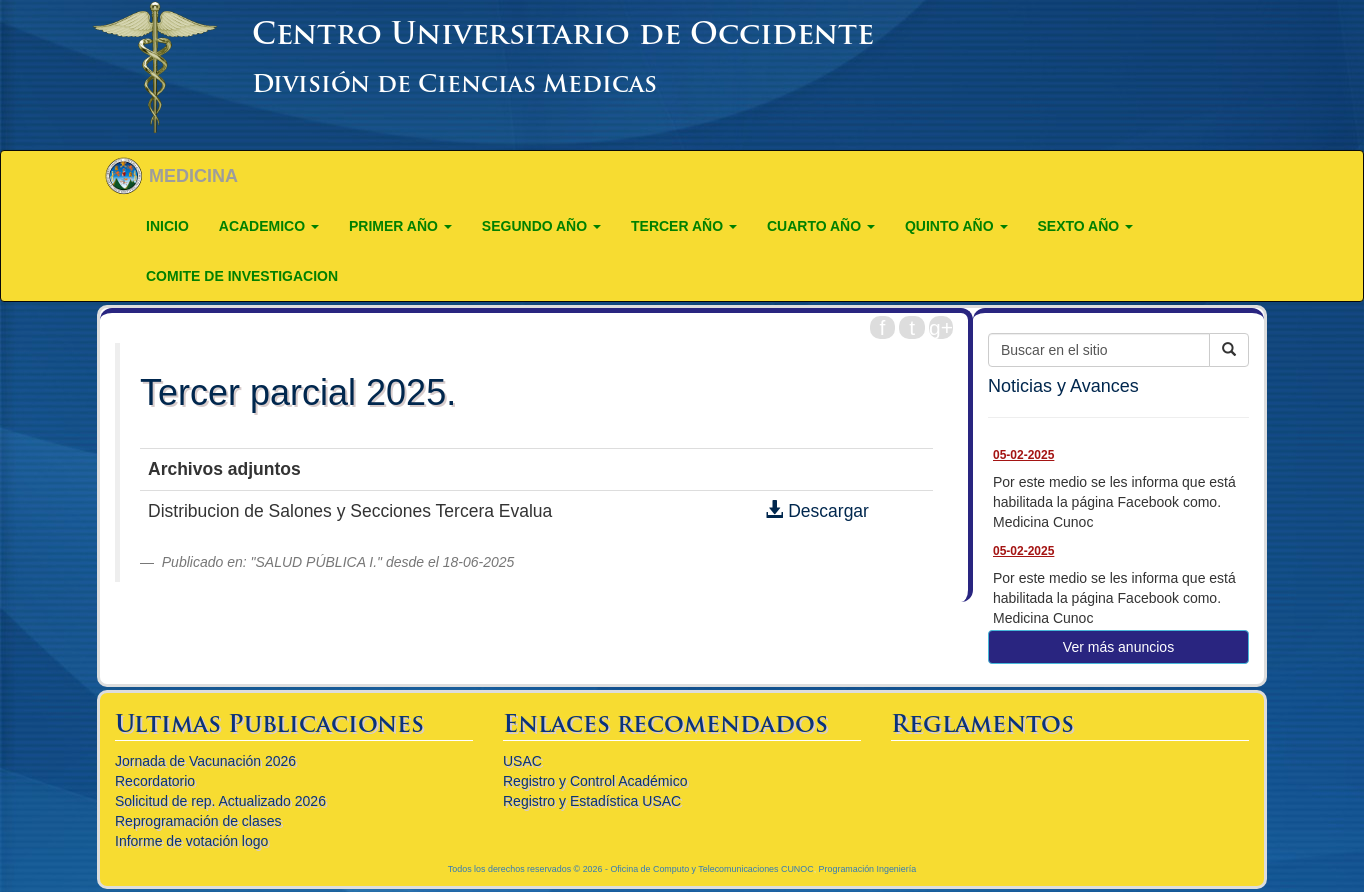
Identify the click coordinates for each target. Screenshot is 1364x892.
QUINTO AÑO (956, 226)
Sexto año (1086, 226)
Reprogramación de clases (198, 821)
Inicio (167, 226)
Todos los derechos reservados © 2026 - (529, 869)
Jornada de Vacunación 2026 (205, 761)
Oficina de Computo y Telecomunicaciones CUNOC (711, 869)
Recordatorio (155, 781)
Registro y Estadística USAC (592, 801)
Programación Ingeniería (868, 869)
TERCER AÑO (684, 226)
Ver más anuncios (1118, 647)
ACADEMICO (269, 226)
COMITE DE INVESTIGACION (242, 276)
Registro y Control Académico (595, 781)
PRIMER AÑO (400, 226)
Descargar (817, 511)
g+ (941, 327)
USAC (522, 761)
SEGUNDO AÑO (541, 226)
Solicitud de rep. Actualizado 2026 (220, 801)
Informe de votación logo (191, 841)
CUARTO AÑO (821, 226)
